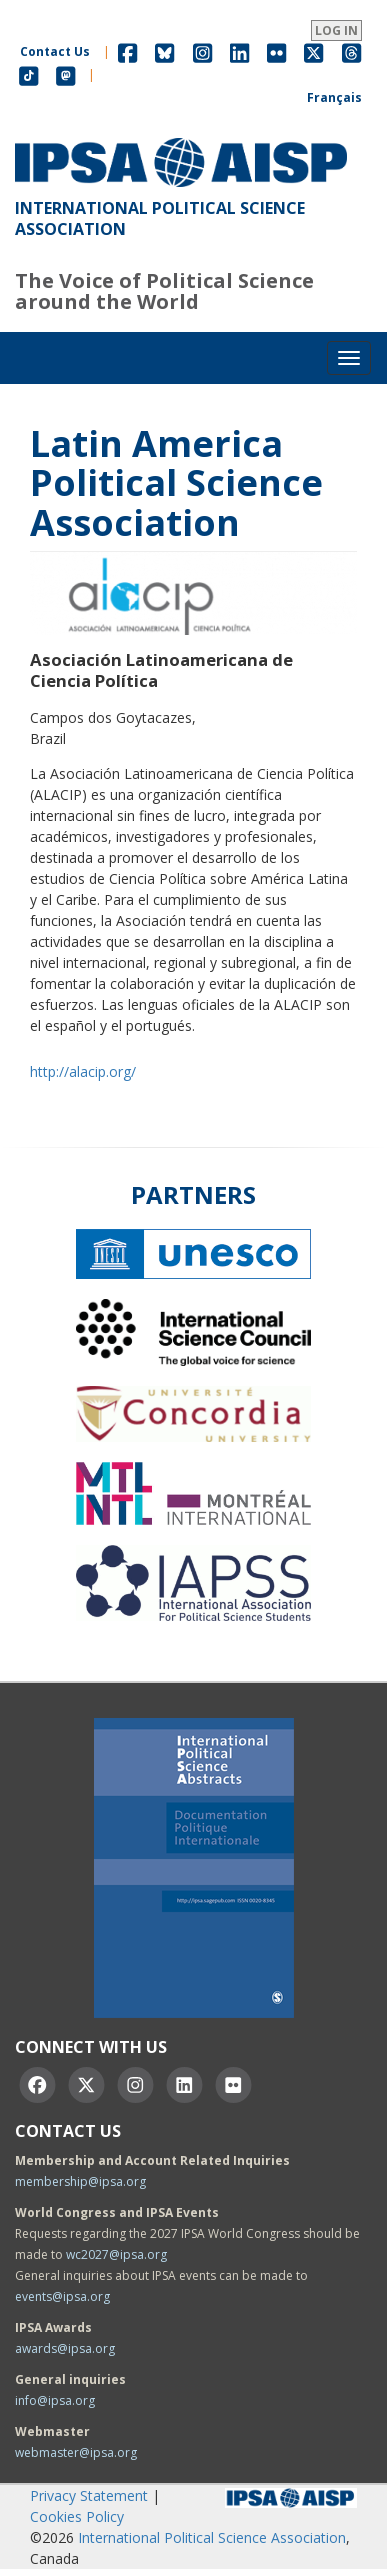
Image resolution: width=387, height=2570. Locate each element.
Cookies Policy (77, 2516)
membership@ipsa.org (80, 2181)
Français (334, 97)
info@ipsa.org (55, 2400)
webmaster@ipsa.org (76, 2452)
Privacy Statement (89, 2495)
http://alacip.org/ (83, 1071)
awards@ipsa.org (65, 2348)
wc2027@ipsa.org (116, 2254)
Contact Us (55, 51)
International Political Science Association (212, 2537)
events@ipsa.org (62, 2296)
